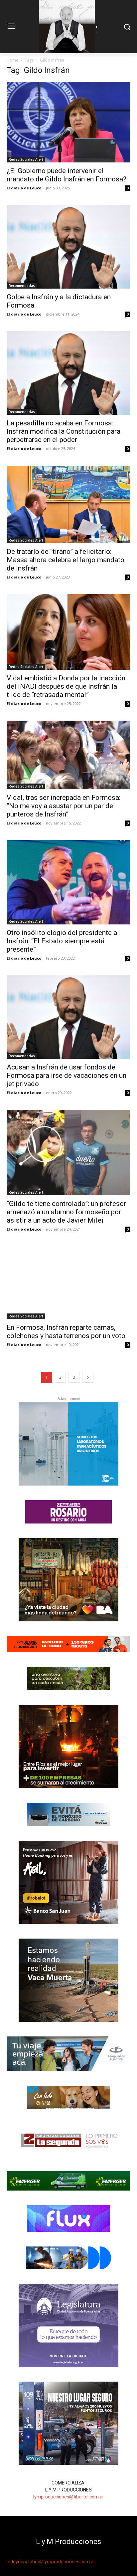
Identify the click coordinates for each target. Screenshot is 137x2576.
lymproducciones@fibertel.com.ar (68, 2496)
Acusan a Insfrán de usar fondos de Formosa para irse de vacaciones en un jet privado (66, 1075)
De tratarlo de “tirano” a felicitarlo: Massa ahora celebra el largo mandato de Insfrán (65, 560)
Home (12, 60)
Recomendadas (22, 285)
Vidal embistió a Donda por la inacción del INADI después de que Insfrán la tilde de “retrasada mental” (66, 686)
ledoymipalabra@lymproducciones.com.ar (51, 2561)
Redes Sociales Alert (26, 159)
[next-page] (87, 1377)
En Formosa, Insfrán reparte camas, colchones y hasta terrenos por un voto (66, 1331)
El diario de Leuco (24, 187)
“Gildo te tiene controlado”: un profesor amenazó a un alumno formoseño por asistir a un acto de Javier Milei (66, 1212)
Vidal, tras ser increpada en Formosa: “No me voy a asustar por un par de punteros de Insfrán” (63, 806)
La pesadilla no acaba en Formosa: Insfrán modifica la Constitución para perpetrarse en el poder (63, 431)
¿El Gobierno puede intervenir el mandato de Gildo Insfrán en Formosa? (66, 175)
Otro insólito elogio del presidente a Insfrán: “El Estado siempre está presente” (62, 941)
